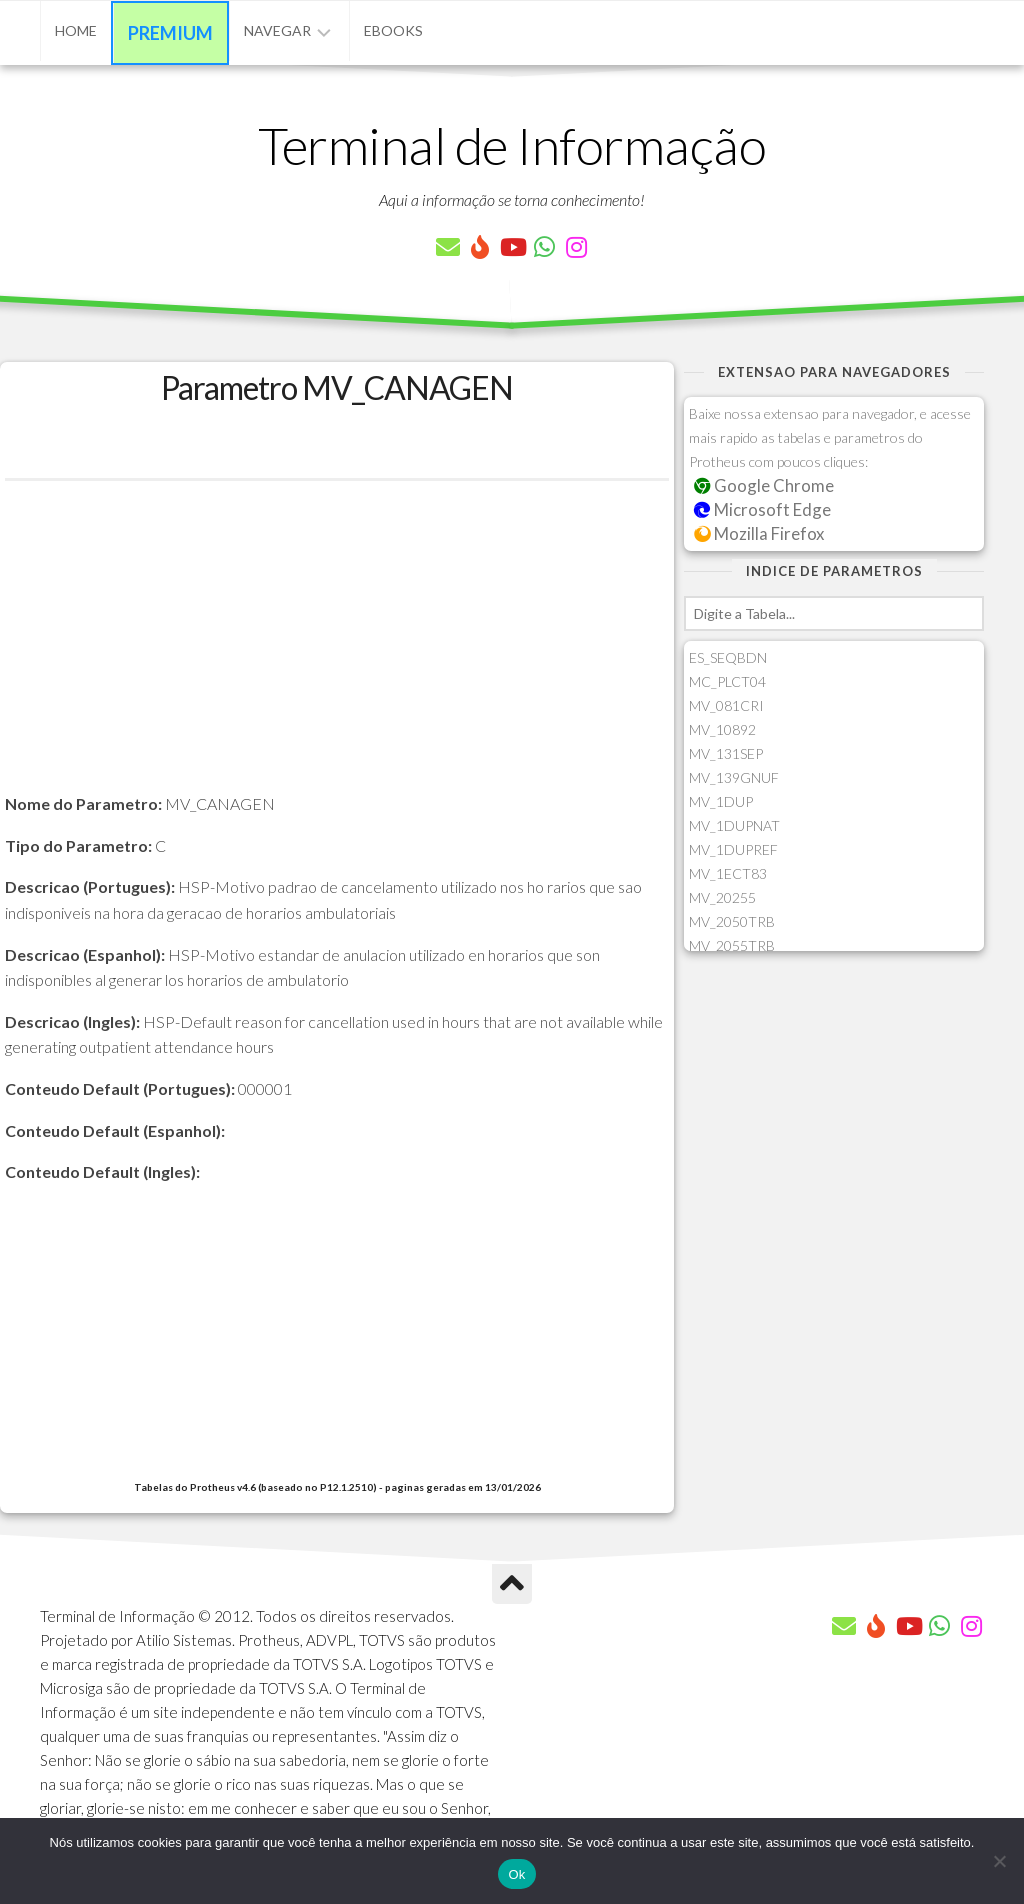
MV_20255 (722, 897)
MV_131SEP (726, 753)
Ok (516, 1874)
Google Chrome (764, 485)
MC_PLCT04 (727, 681)
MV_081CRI (726, 705)
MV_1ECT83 (728, 873)
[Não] (999, 1861)
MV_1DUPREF (733, 849)
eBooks (393, 30)
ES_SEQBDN (728, 657)
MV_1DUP (721, 801)
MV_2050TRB (732, 921)
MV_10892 (722, 729)
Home (76, 30)
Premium (170, 33)
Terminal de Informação (512, 145)
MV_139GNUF (734, 777)
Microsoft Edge (762, 509)
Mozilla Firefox (759, 533)
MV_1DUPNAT (734, 825)
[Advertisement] (337, 651)
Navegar (277, 30)
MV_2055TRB (732, 945)
